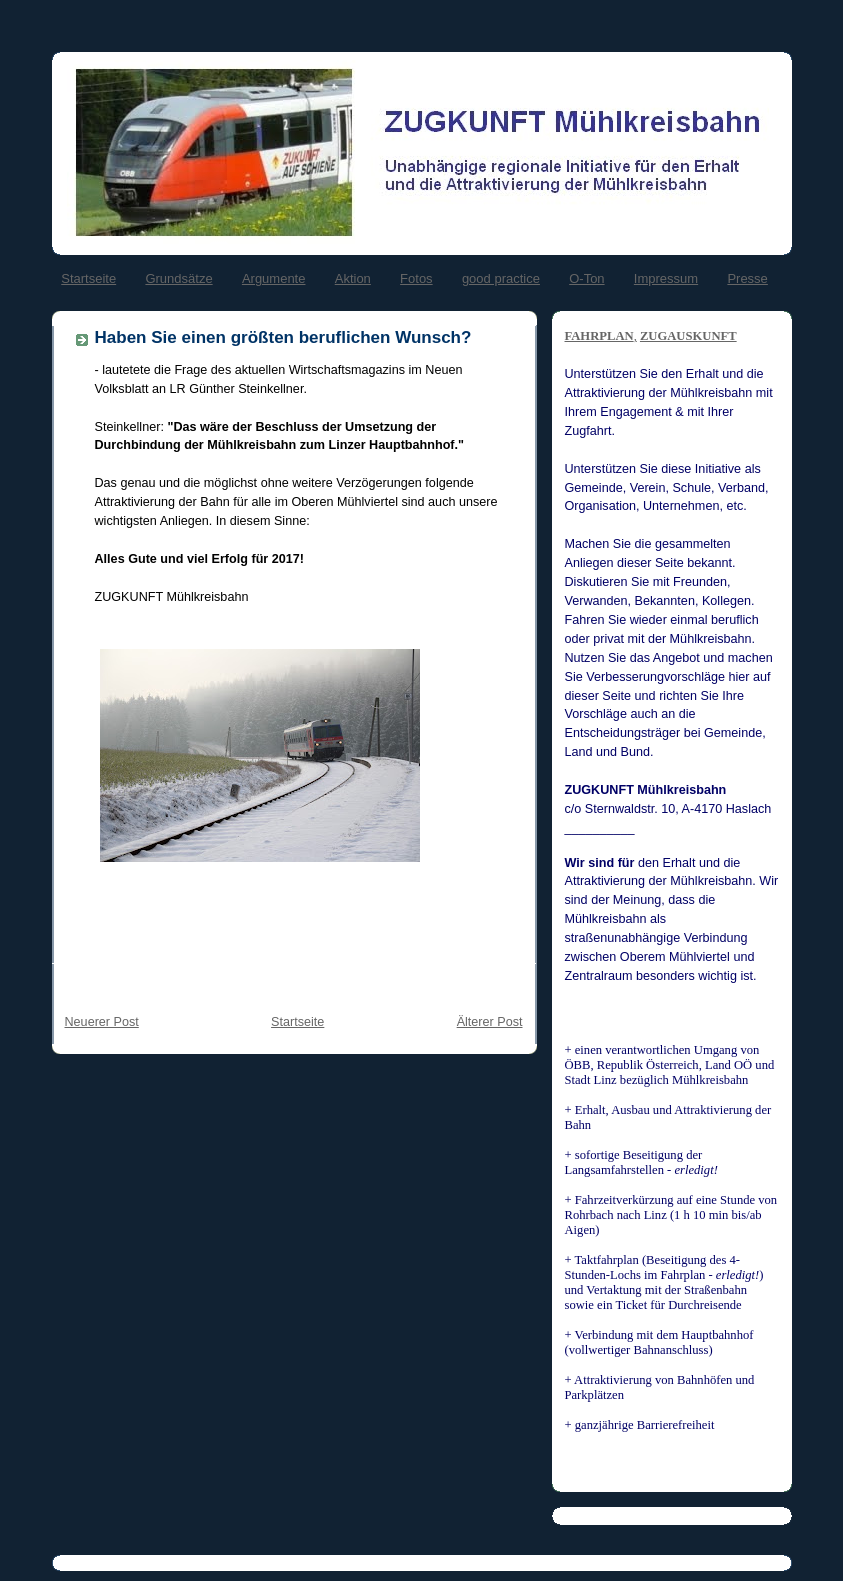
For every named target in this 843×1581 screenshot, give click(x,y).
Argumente (274, 278)
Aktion (353, 278)
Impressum (666, 278)
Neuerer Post (102, 1022)
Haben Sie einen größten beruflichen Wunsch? (283, 337)
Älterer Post (490, 1022)
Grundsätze (178, 278)
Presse (747, 278)
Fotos (416, 278)
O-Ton (586, 278)
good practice (501, 278)
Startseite (88, 278)
